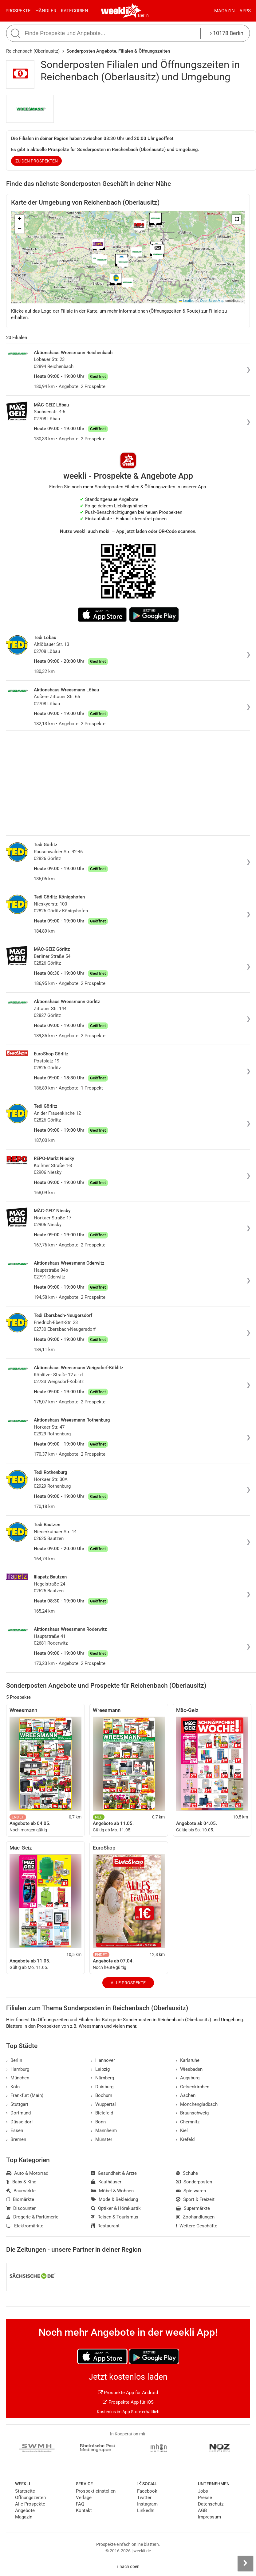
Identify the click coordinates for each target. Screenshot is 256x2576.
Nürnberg (102, 2078)
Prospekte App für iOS (128, 2402)
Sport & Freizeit (195, 2199)
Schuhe (187, 2173)
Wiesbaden (189, 2069)
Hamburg (17, 2069)
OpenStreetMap (212, 300)
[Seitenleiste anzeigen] (245, 2563)
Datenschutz (210, 2504)
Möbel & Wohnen (112, 2191)
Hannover (103, 2060)
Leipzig (100, 2069)
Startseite (25, 2491)
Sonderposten (194, 2182)
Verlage (84, 2497)
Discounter (21, 2208)
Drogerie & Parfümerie (32, 2217)
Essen (14, 2130)
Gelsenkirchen (192, 2087)
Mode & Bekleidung (114, 2199)
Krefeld (185, 2139)
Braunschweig (192, 2113)
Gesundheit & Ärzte (114, 2173)
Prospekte (18, 11)
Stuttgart (17, 2104)
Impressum (209, 2517)
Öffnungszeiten (30, 2497)
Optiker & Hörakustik (116, 2208)
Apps (245, 11)
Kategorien (74, 11)
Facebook (147, 2491)
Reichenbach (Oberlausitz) (33, 51)
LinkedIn (145, 2510)
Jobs (203, 2491)
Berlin (143, 15)
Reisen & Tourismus (114, 2217)
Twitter (144, 2497)
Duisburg (102, 2087)
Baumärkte (21, 2191)
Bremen (16, 2139)
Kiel (182, 2130)
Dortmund (18, 2113)
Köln (13, 2087)
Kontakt (84, 2510)
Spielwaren (191, 2191)
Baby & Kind (21, 2182)
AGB (202, 2510)
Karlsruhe (187, 2060)
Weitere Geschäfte (196, 2226)
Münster (101, 2139)
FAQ (80, 2504)
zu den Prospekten (36, 160)
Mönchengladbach (197, 2104)
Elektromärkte (24, 2226)
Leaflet (186, 300)
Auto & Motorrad (27, 2173)
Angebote (25, 2510)
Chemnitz (187, 2122)
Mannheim (104, 2130)
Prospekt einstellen (96, 2491)
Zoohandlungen (195, 2217)
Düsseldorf (19, 2122)
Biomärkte (20, 2199)
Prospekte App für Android (128, 2392)
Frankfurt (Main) (24, 2095)
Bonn (98, 2122)
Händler (45, 11)
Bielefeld (102, 2113)
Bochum (101, 2095)
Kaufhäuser (106, 2182)
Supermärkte (193, 2208)
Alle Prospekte (128, 1982)
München (17, 2078)
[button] (236, 219)
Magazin (224, 11)
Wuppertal (103, 2104)
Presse (205, 2497)
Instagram (147, 2504)
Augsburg (187, 2078)
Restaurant (105, 2226)
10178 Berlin (226, 33)
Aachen (185, 2095)
